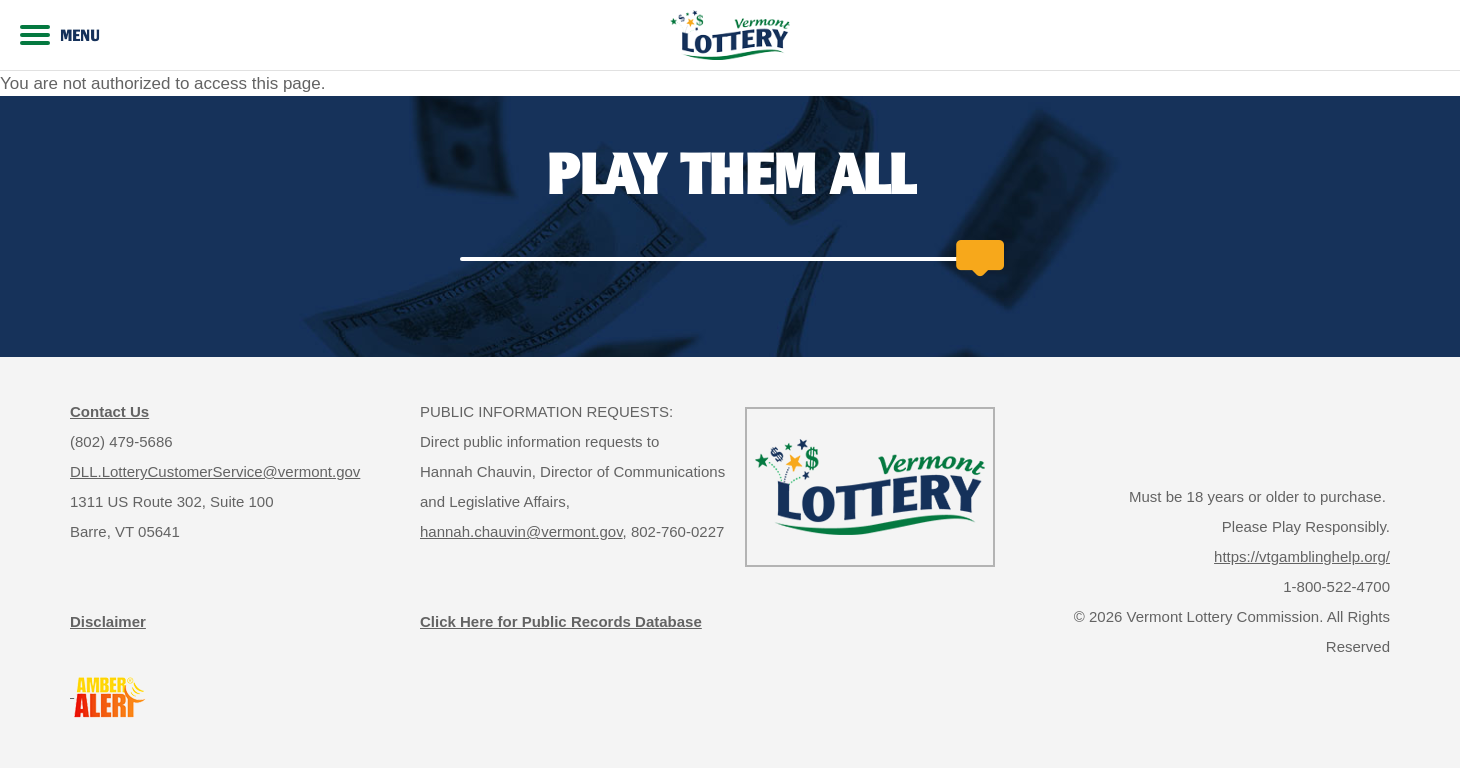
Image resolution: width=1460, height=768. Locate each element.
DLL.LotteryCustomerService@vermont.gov (215, 471)
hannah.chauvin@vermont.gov (521, 531)
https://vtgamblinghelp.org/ (1302, 556)
